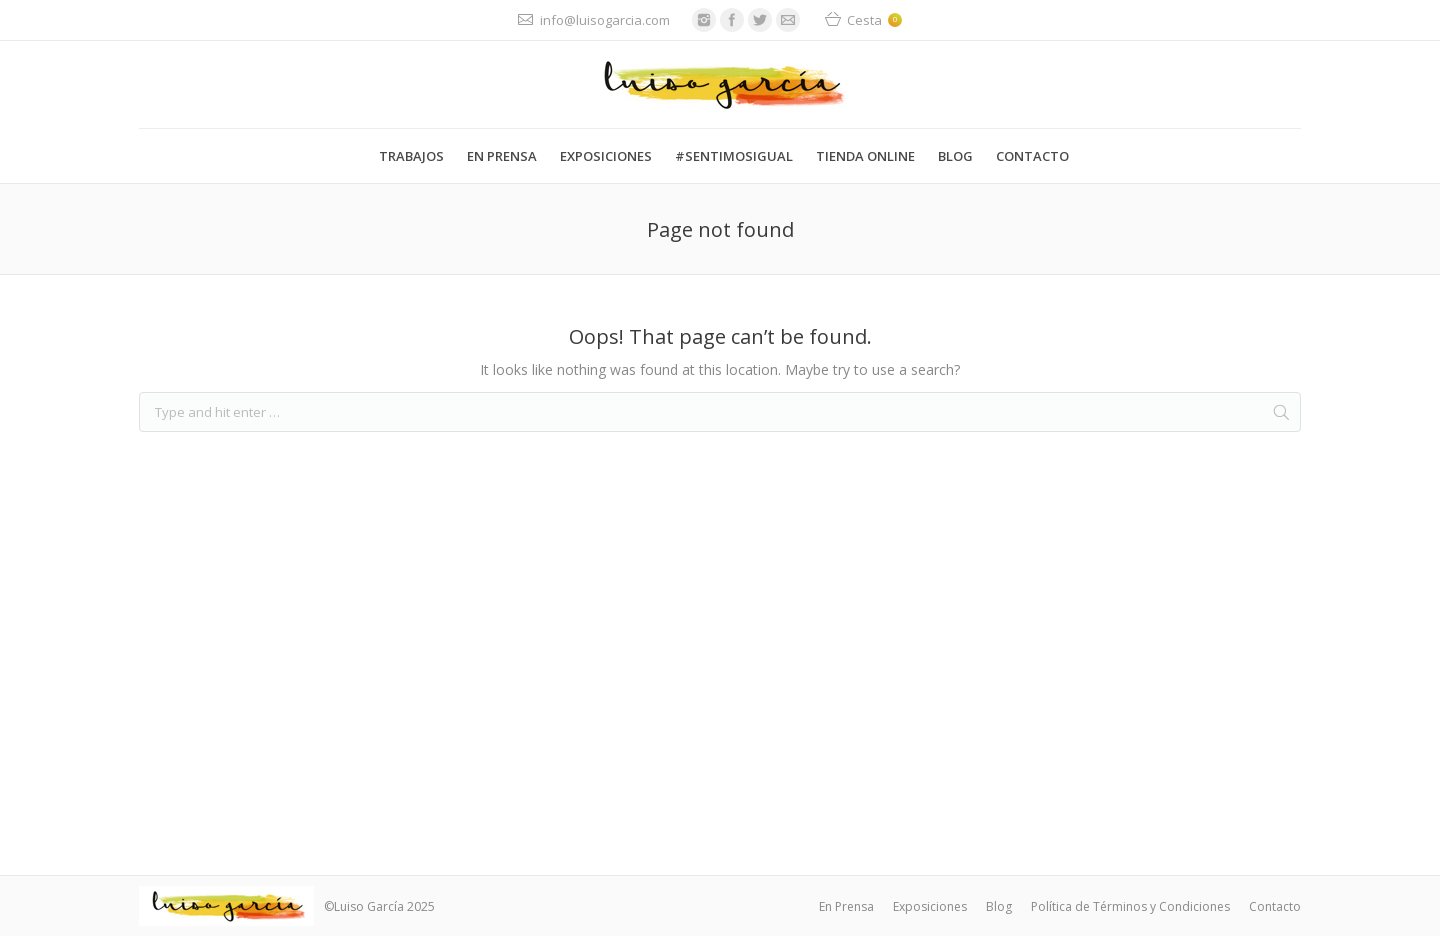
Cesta (874, 20)
